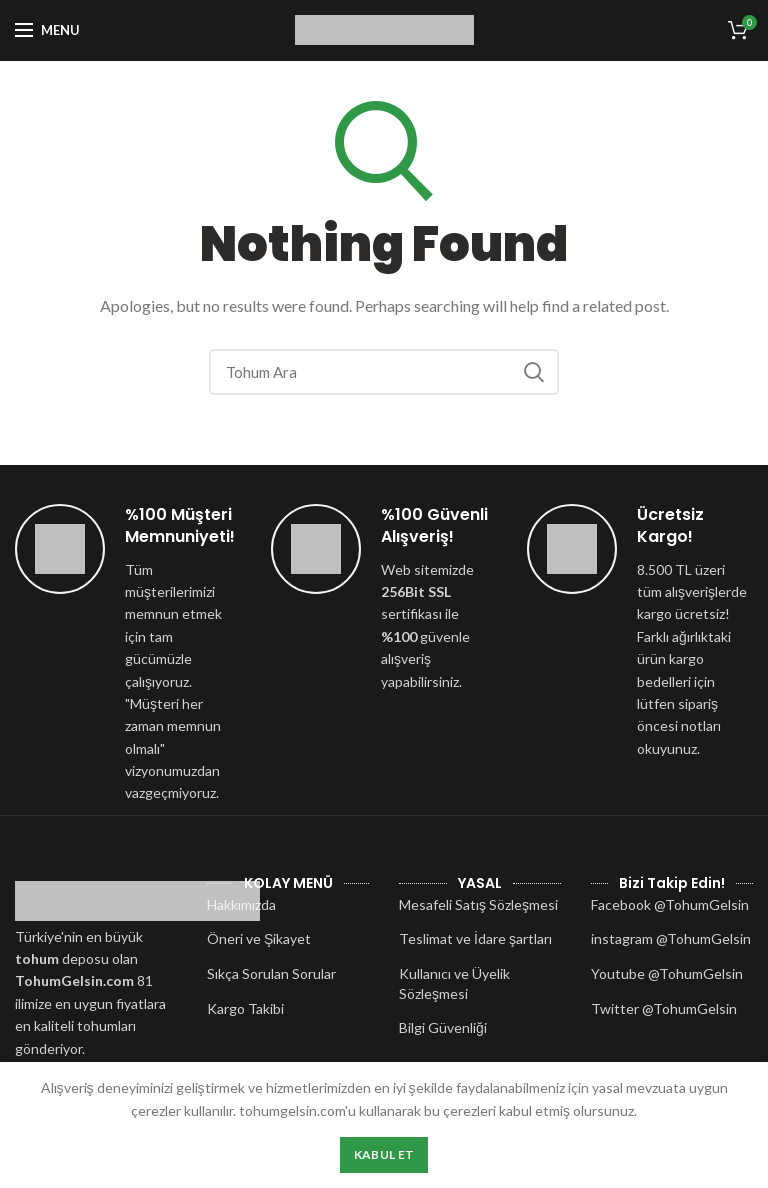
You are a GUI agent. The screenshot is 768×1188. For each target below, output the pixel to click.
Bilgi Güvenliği (443, 1027)
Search (534, 372)
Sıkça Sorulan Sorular (271, 973)
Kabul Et (384, 1154)
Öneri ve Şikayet (259, 938)
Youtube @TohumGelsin (667, 973)
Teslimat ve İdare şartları (475, 938)
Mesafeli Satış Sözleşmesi (478, 904)
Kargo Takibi (245, 1008)
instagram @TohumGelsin (671, 938)
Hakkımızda (241, 904)
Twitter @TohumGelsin (664, 1008)
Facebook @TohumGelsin (670, 904)
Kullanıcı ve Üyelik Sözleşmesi (454, 983)
